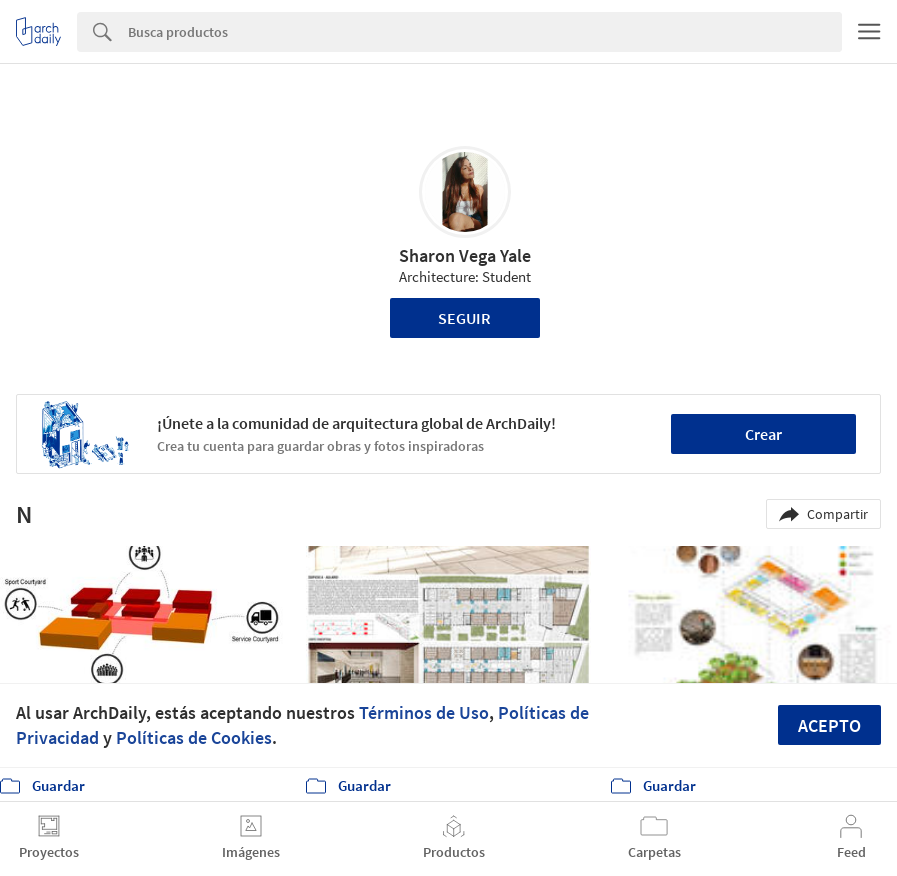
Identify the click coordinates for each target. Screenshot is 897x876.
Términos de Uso (424, 712)
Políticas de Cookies (194, 737)
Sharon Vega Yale (465, 255)
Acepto (829, 725)
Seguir (464, 318)
